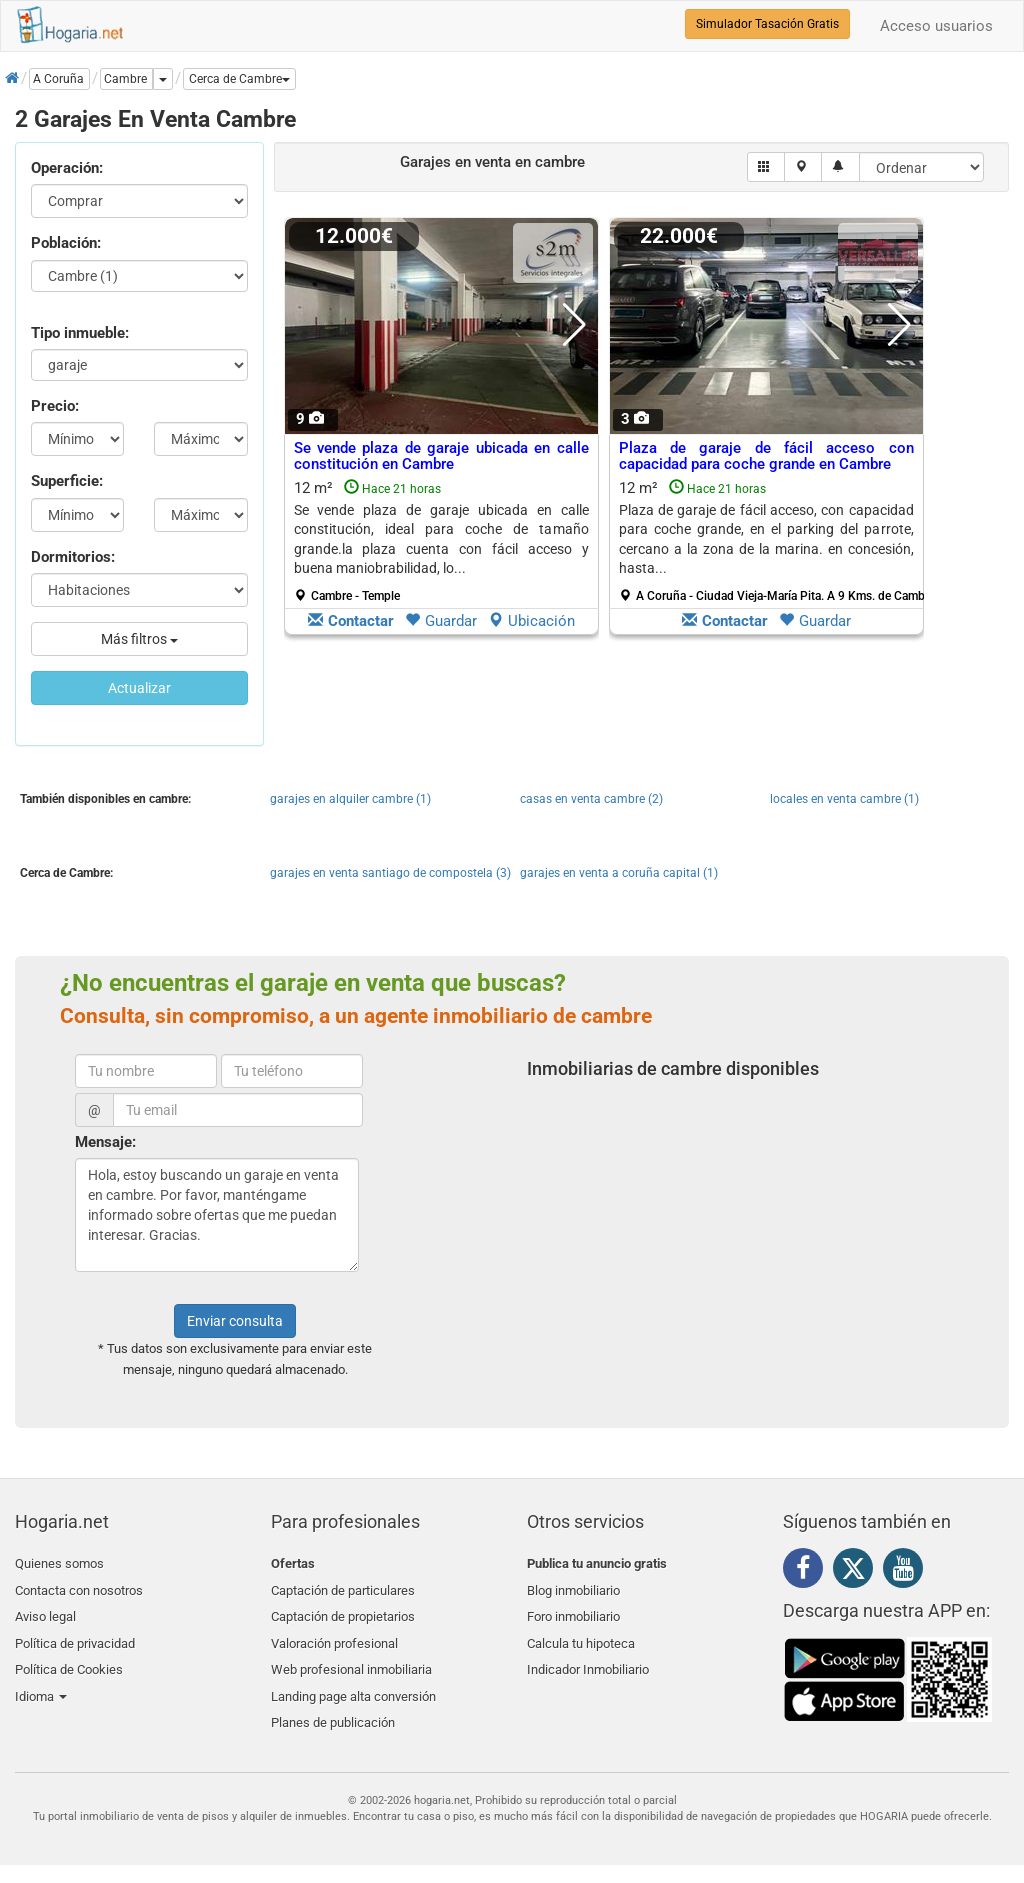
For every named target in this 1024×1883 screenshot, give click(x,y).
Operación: (67, 168)
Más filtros (139, 639)
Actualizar (139, 688)
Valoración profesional (334, 1634)
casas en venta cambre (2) (591, 799)
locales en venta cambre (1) (844, 799)
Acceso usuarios (936, 26)
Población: (66, 243)
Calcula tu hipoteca (581, 1634)
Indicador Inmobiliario (588, 1657)
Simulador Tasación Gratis (767, 24)
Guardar (441, 621)
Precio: (55, 406)
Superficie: (67, 481)
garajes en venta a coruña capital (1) (619, 873)
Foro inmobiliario (573, 1610)
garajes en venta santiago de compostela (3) (390, 873)
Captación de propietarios (343, 1610)
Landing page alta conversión (353, 1681)
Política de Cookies (69, 1657)
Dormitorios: (73, 557)
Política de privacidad (75, 1634)
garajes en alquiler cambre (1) (350, 799)
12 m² (441, 541)
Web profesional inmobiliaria (351, 1657)
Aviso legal (45, 1610)
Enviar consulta (235, 1321)
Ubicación (531, 621)
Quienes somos (59, 1563)
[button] (239, 79)
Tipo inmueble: (80, 333)
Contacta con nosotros (79, 1587)
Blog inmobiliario (573, 1587)
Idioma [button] (41, 1681)
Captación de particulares (343, 1587)
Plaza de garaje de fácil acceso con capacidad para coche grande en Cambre (766, 456)
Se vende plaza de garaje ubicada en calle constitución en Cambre (441, 456)
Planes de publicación (333, 1704)
